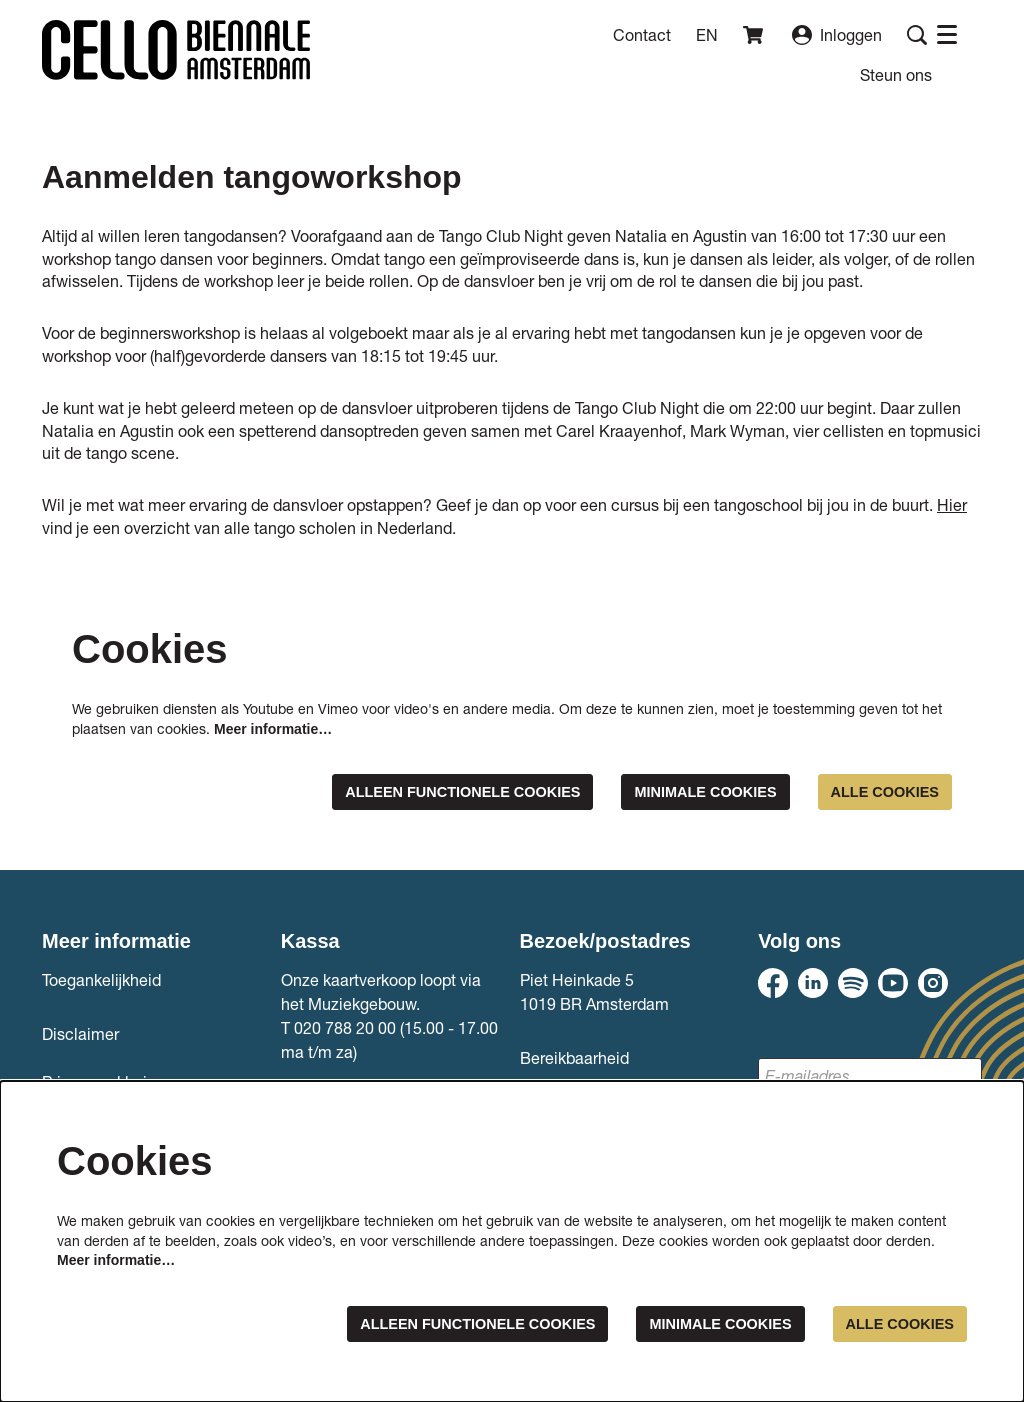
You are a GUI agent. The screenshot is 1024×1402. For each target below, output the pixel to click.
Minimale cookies (686, 792)
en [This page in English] (707, 35)
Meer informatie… (273, 729)
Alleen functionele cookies (423, 792)
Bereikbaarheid (574, 1059)
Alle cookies (879, 792)
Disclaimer (80, 1035)
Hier (952, 504)
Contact (642, 34)
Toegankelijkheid (101, 981)
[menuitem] (896, 74)
